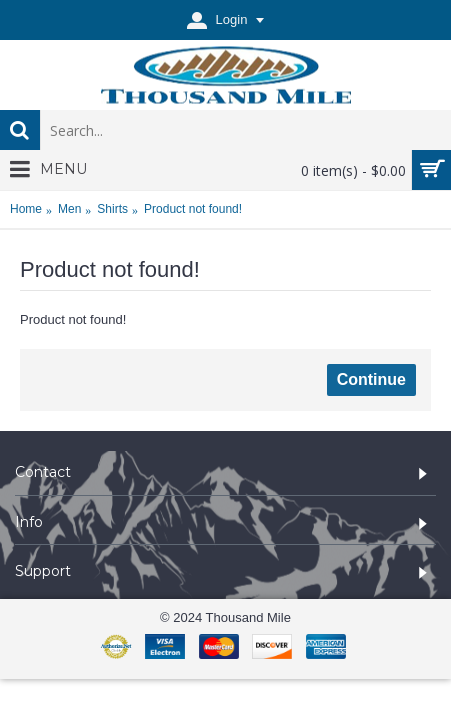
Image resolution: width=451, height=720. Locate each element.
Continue (371, 379)
